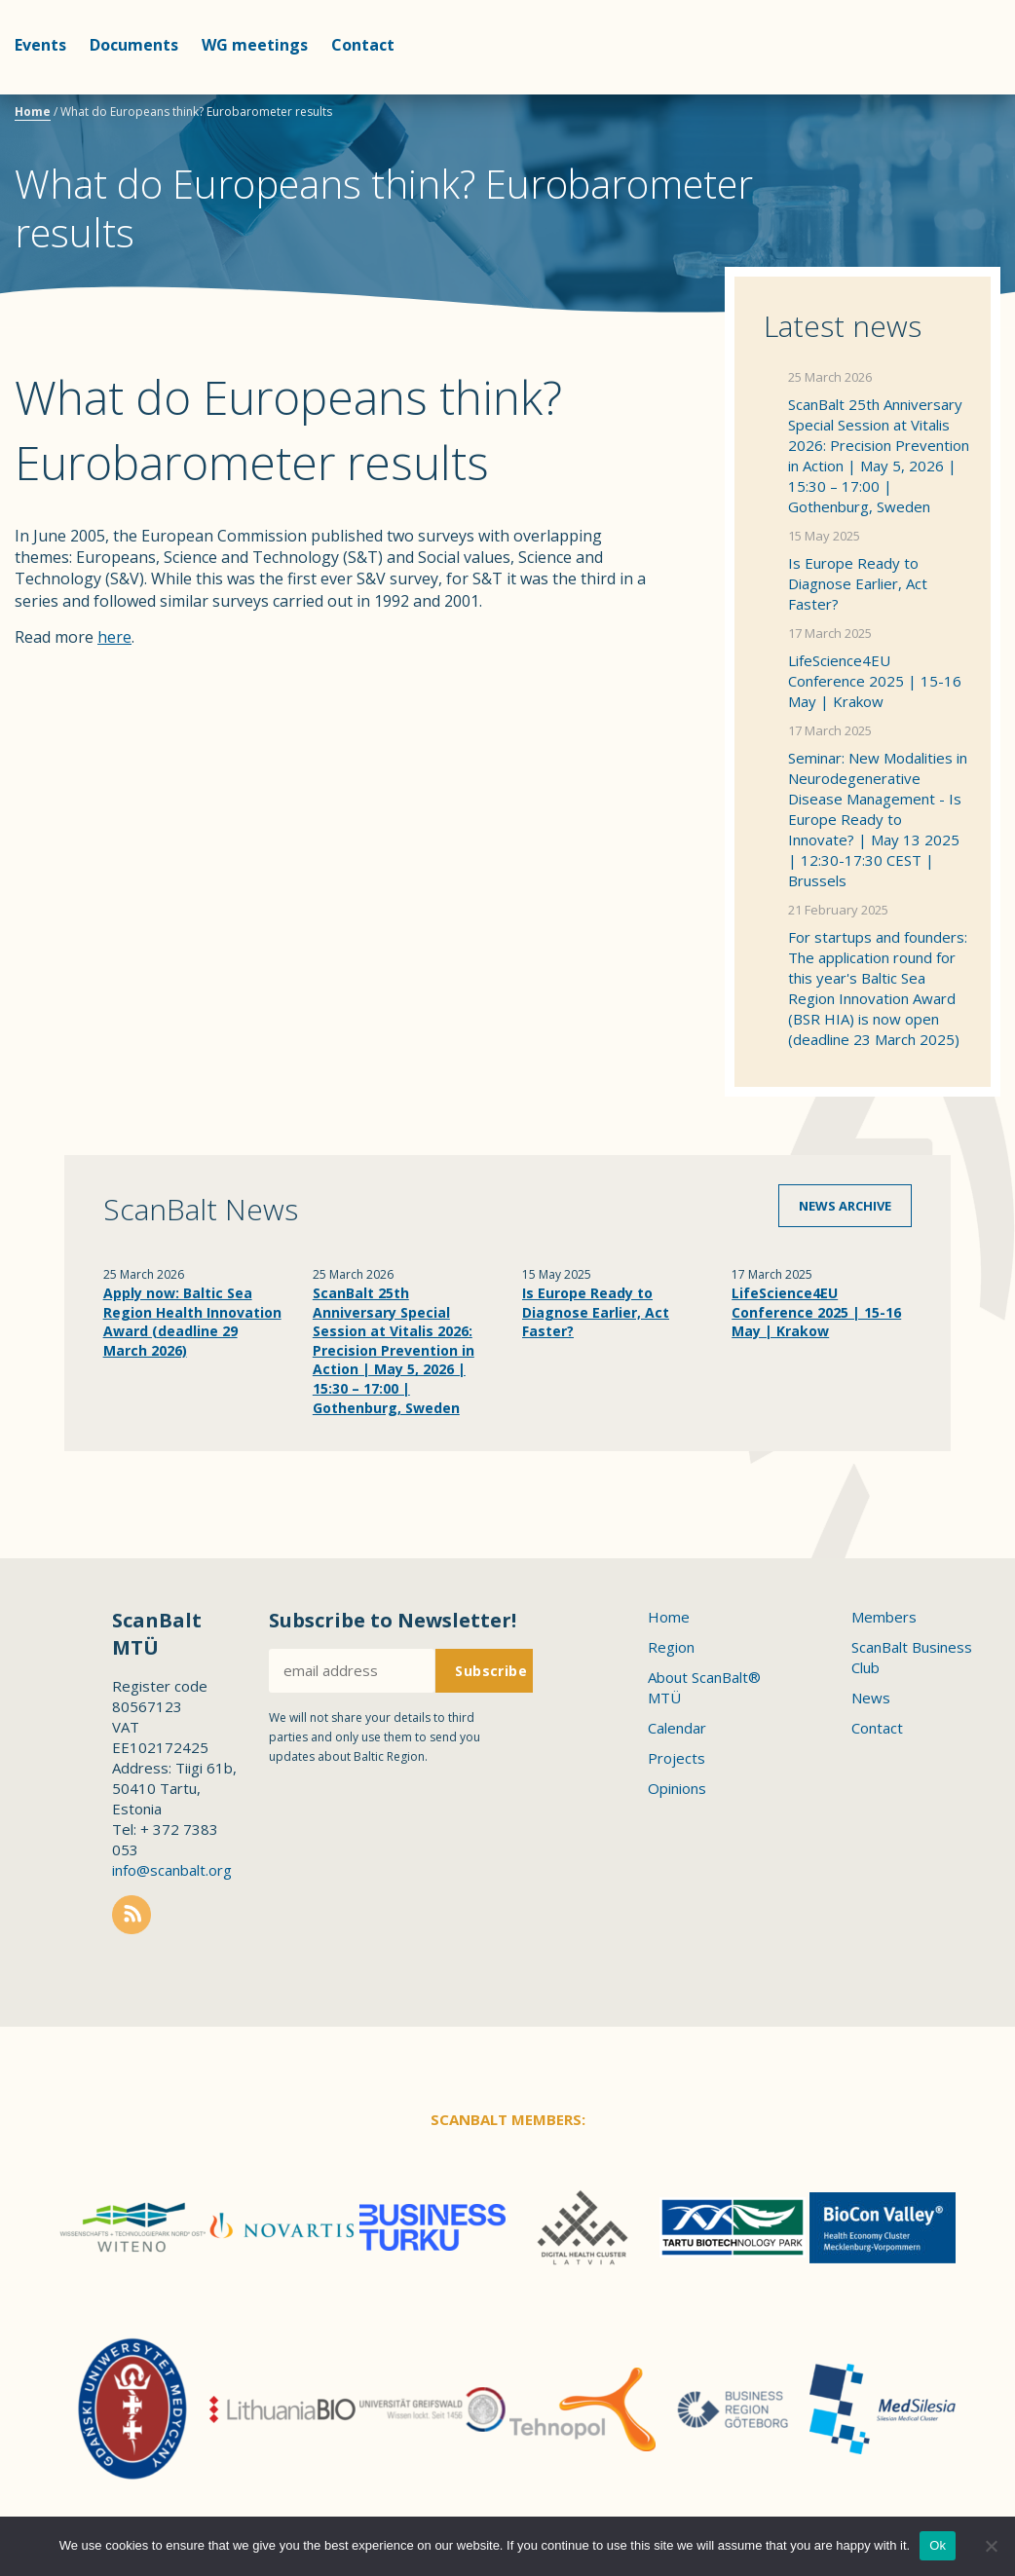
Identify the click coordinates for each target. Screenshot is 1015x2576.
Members (884, 1616)
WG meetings (255, 45)
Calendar (677, 1727)
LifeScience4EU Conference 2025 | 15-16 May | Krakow (874, 681)
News (870, 1697)
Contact (363, 45)
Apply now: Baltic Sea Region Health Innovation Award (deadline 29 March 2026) (192, 1322)
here (114, 637)
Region (671, 1647)
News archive (845, 1205)
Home (33, 111)
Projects (676, 1758)
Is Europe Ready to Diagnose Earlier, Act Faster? (857, 583)
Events (40, 45)
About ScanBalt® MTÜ (704, 1687)
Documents (134, 45)
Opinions (677, 1788)
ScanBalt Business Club (911, 1657)
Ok (937, 2545)
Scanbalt (951, 93)
